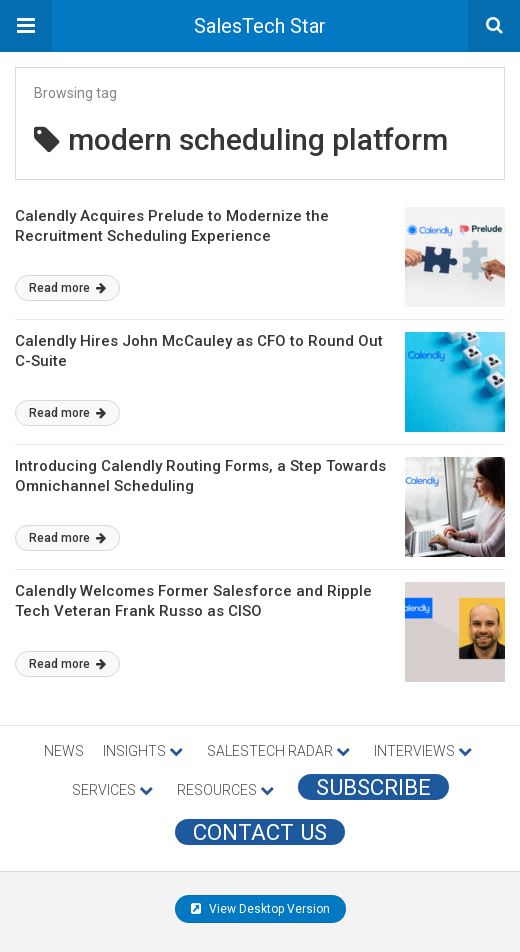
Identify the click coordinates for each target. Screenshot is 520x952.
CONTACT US (260, 832)
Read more (67, 288)
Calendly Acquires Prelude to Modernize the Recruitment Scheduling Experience (172, 226)
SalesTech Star (260, 26)
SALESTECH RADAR (278, 751)
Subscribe (373, 787)
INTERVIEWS (423, 751)
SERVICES (112, 790)
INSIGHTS (143, 751)
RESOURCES (225, 790)
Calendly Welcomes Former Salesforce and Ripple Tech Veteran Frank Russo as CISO (193, 601)
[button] (26, 26)
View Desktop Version (260, 909)
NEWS (64, 751)
